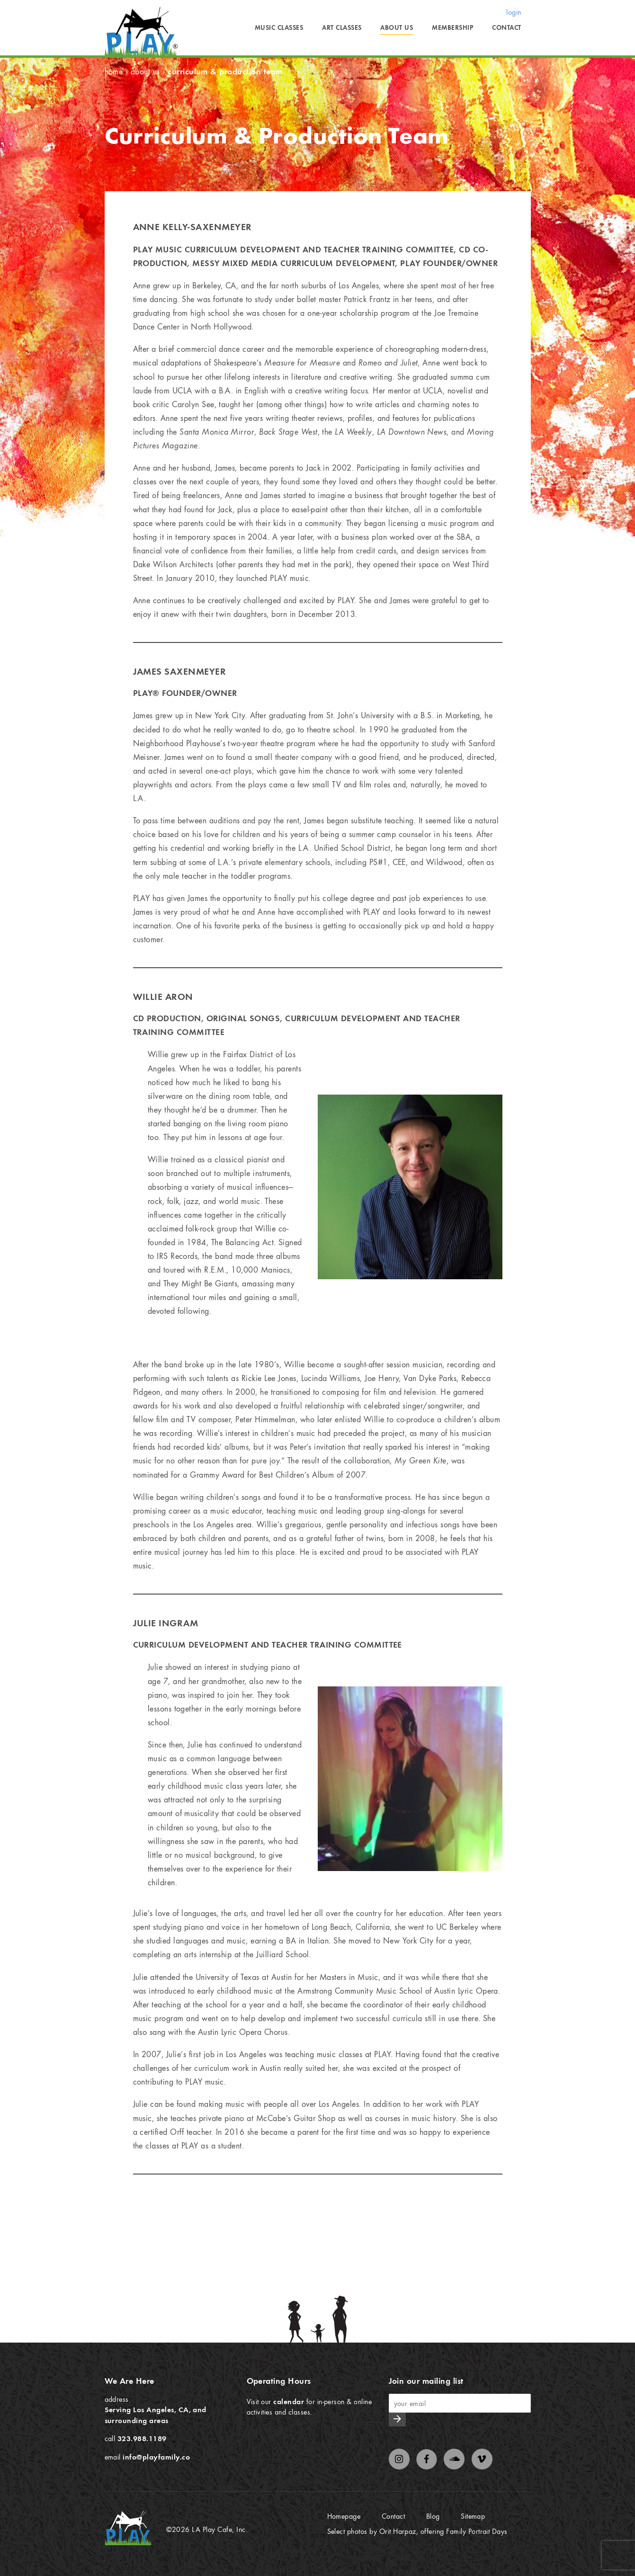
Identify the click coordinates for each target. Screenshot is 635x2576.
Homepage (344, 2516)
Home (114, 71)
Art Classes (341, 27)
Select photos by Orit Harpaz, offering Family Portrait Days (417, 2531)
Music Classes (279, 27)
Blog (433, 2516)
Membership (452, 27)
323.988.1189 (142, 2438)
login (513, 12)
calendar (288, 2401)
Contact (506, 27)
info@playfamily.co (156, 2456)
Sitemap (473, 2516)
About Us (396, 27)
